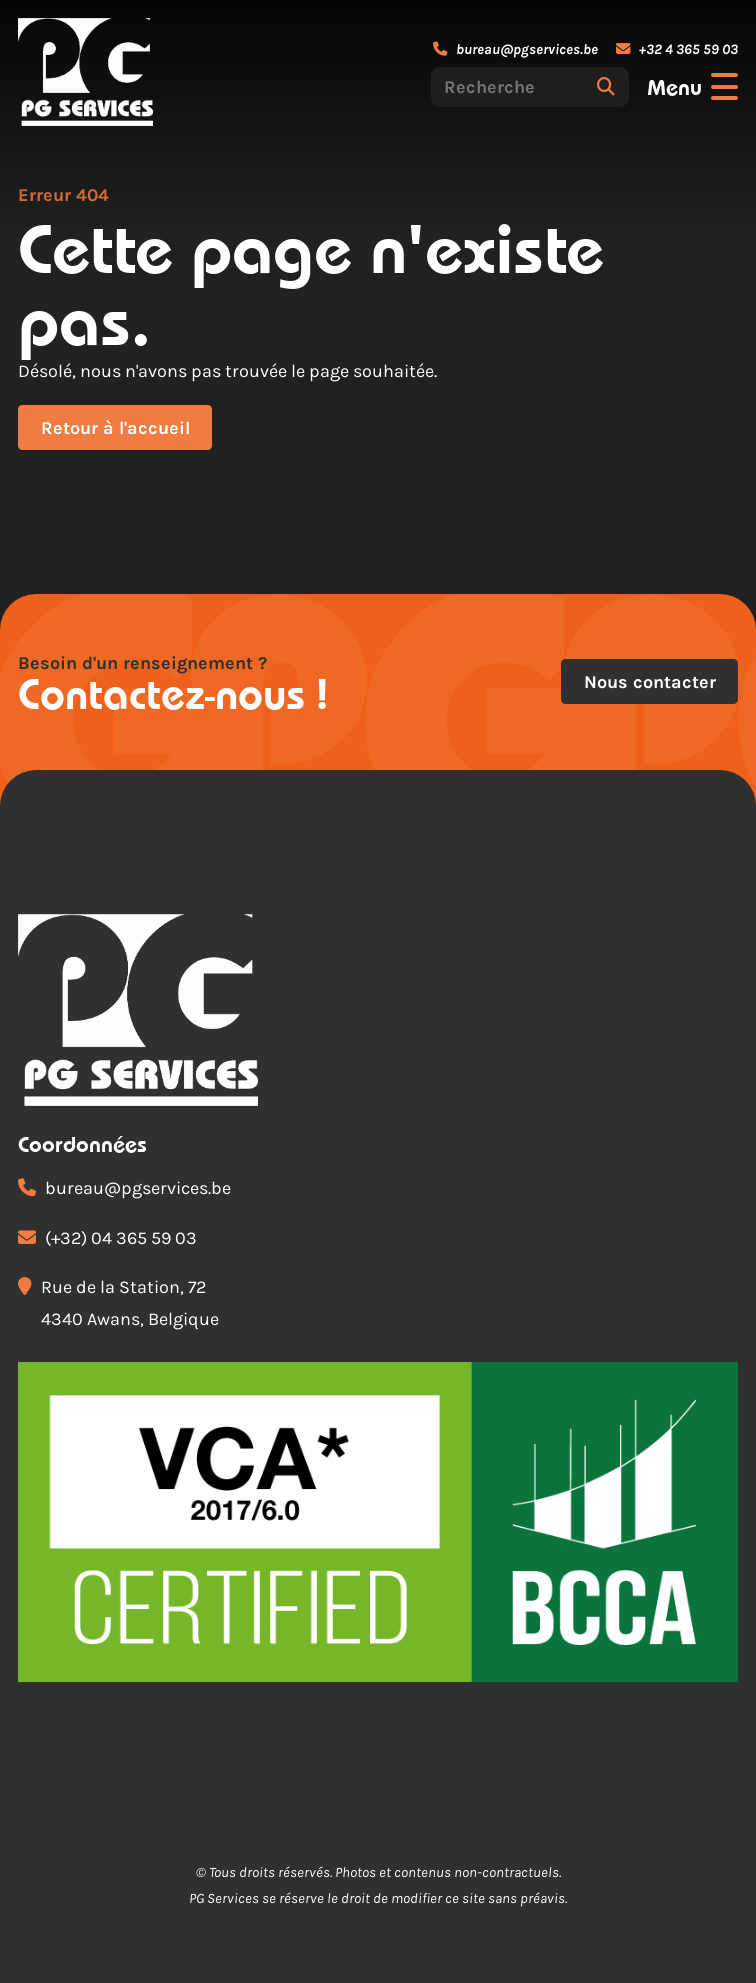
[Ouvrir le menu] (692, 87)
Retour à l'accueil (115, 428)
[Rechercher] (606, 87)
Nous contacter (650, 682)
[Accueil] (85, 72)
